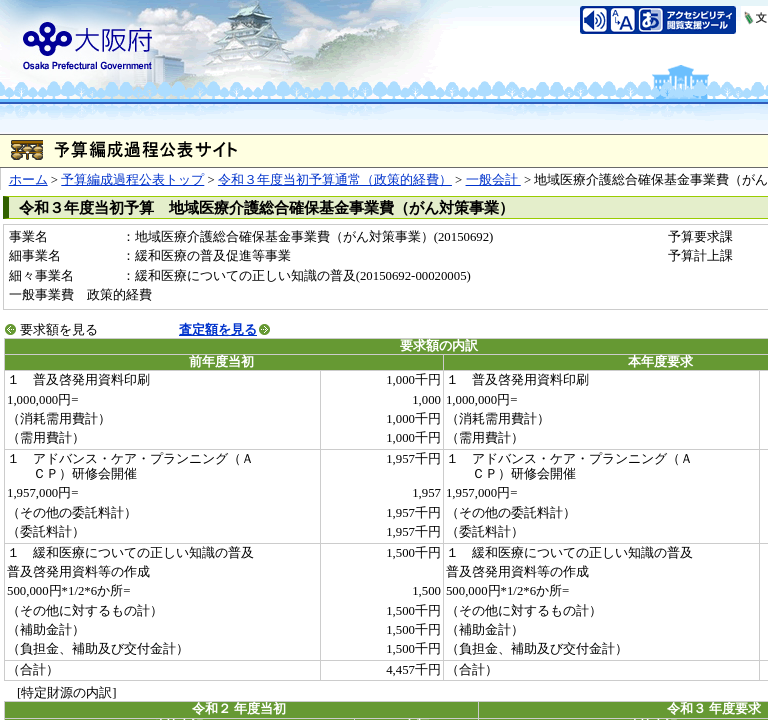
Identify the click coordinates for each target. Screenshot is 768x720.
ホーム (28, 180)
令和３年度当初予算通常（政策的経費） (335, 180)
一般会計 (493, 180)
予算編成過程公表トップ (132, 180)
